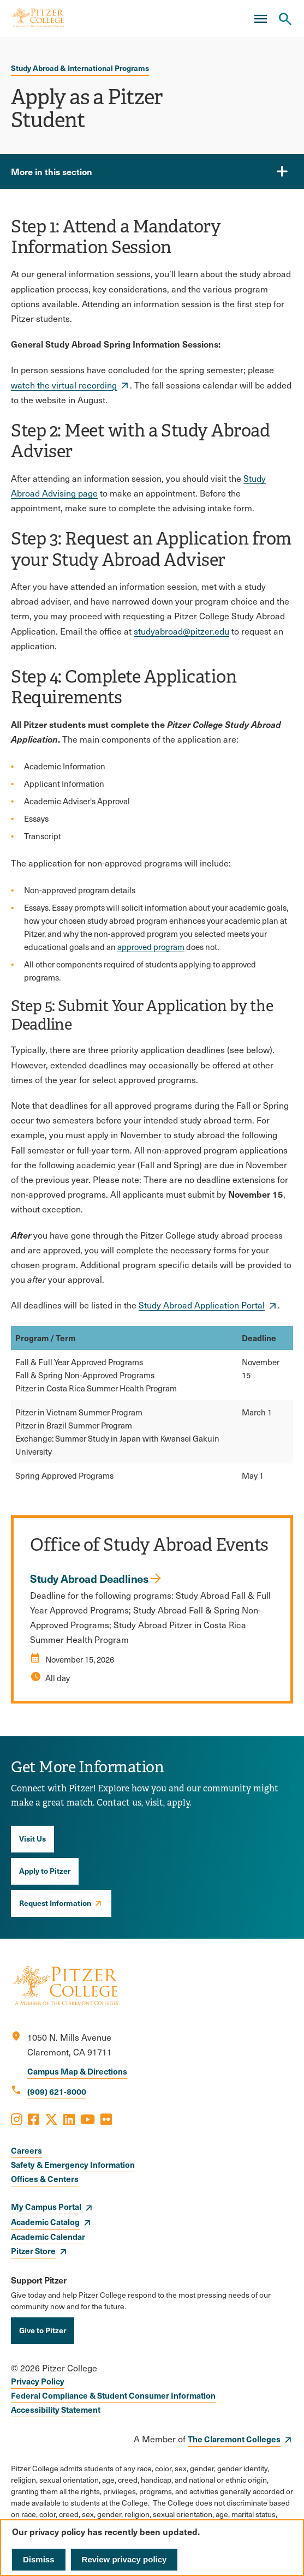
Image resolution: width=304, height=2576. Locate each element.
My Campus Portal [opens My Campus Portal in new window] (46, 2206)
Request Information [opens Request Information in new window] (55, 1902)
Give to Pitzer (42, 2329)
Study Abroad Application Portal (202, 1305)
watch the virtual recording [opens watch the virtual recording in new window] (64, 385)
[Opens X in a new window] (51, 2118)
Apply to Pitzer (44, 1870)
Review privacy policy (124, 2559)
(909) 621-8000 (56, 2091)
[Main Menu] (260, 19)
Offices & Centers (45, 2178)
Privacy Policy (37, 2381)
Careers (26, 2150)
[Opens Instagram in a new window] (16, 2118)
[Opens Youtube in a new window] (87, 2118)
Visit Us (32, 1838)
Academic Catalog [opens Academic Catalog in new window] (45, 2221)
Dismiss (39, 2559)
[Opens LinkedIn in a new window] (69, 2118)
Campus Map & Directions (77, 2071)
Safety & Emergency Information (73, 2164)
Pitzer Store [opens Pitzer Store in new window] (33, 2250)
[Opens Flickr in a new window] (106, 2118)
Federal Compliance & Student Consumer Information (113, 2395)
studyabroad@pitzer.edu (181, 631)
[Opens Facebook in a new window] (33, 2118)
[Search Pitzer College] (285, 19)
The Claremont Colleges (234, 2438)
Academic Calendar (48, 2236)
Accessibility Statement (55, 2409)
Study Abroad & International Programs (80, 67)
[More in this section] (152, 171)
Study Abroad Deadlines (89, 1578)
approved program (150, 946)
